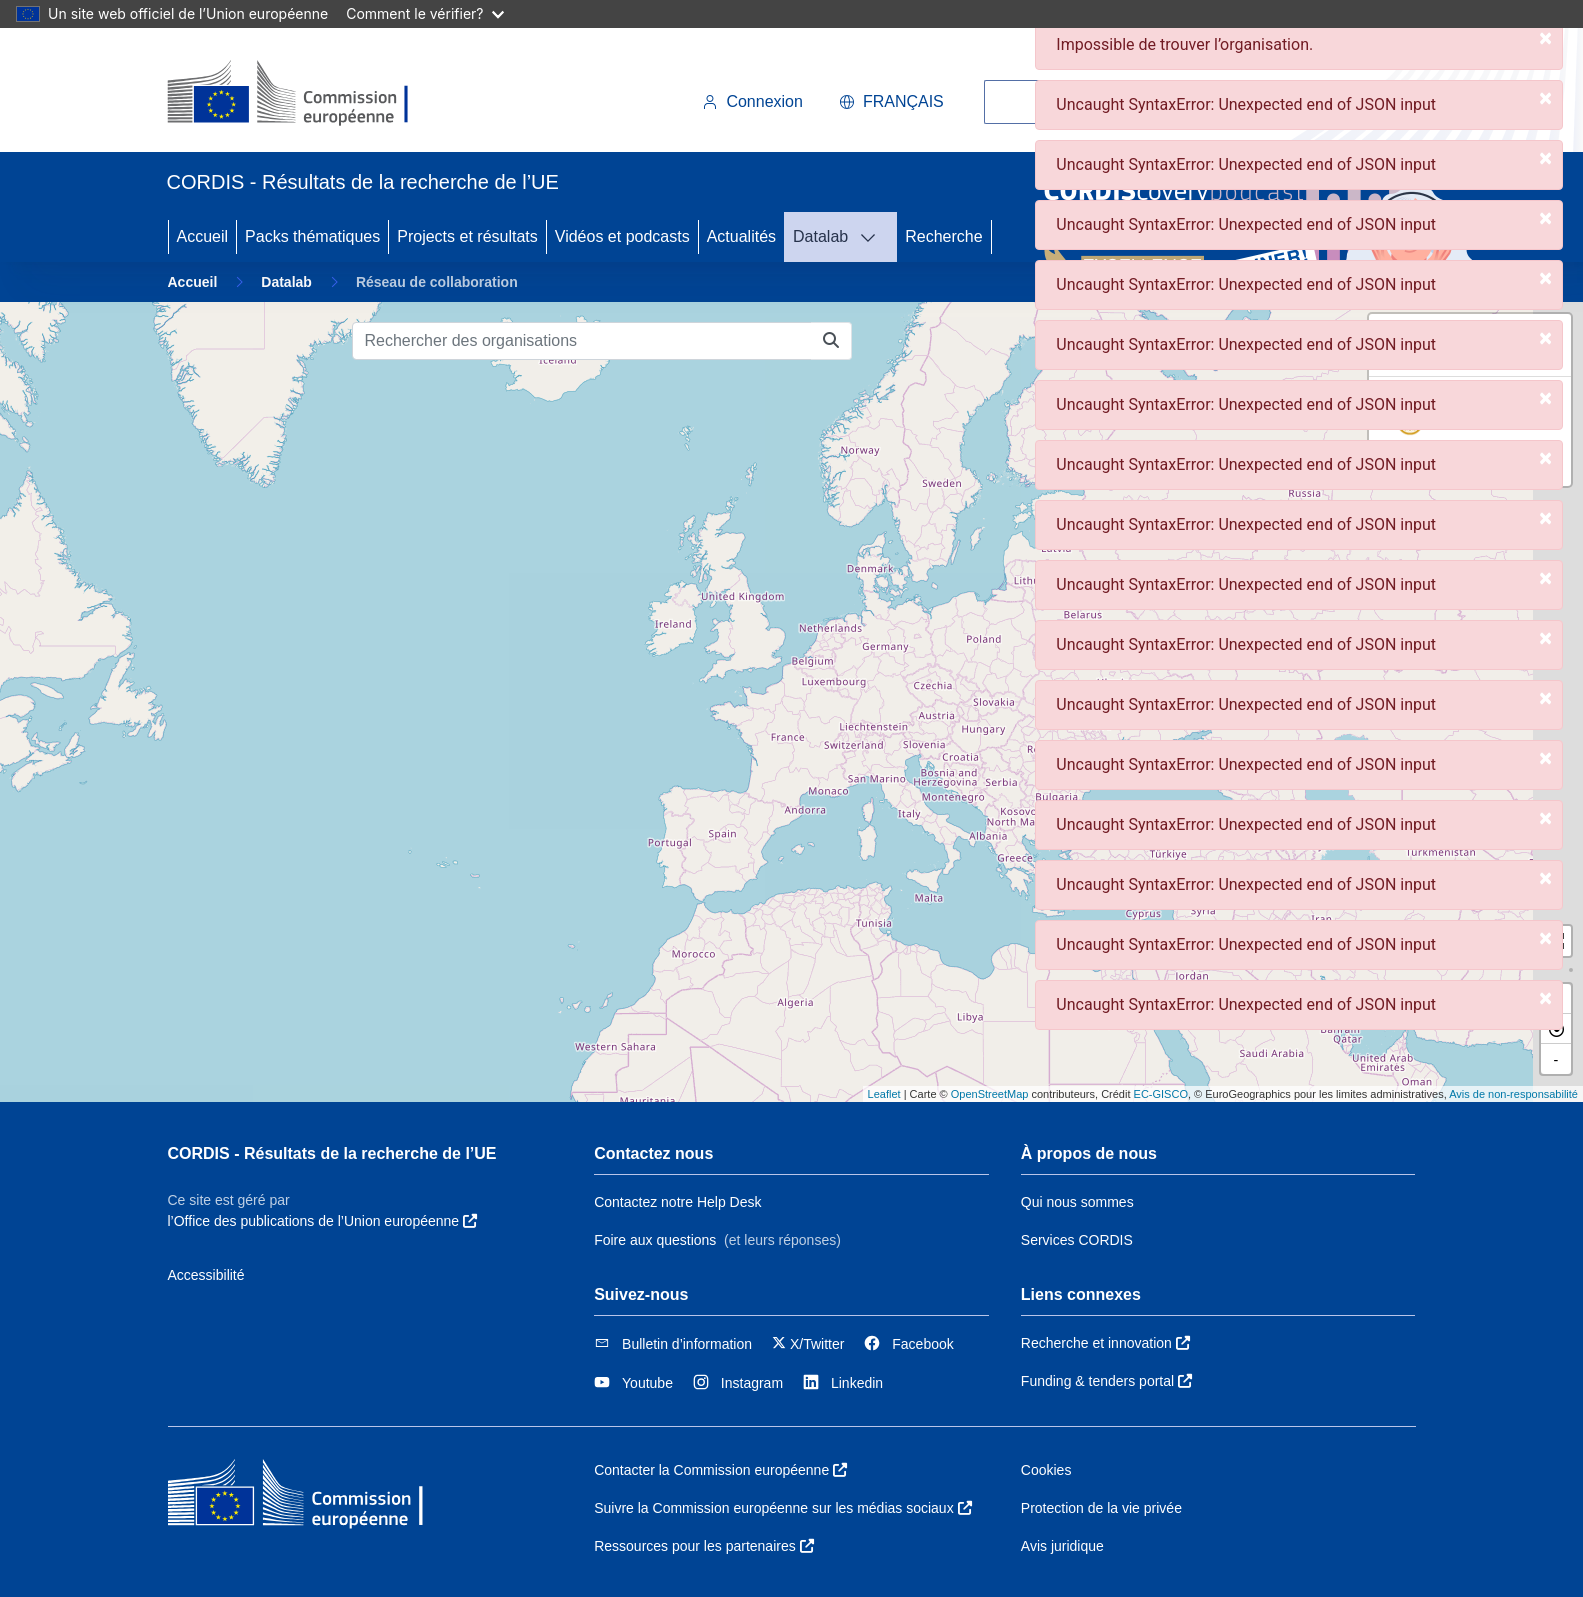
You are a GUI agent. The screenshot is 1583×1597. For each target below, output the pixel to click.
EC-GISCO (1161, 1094)
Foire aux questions (655, 1240)
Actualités (741, 236)
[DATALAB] (874, 237)
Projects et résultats (467, 236)
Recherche (943, 236)
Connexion (752, 101)
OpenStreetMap (990, 1094)
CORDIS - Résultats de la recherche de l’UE (332, 1153)
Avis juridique (1062, 1546)
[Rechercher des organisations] (582, 341)
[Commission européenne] (304, 94)
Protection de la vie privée (1101, 1508)
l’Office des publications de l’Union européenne (323, 1221)
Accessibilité (206, 1275)
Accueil (203, 236)
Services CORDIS (1077, 1240)
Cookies (1046, 1470)
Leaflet (884, 1094)
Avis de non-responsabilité (1513, 1094)
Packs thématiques (312, 236)
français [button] (891, 101)
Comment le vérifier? (424, 13)
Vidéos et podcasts (622, 236)
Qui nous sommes (1077, 1202)
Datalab (820, 236)
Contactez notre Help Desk (677, 1202)
